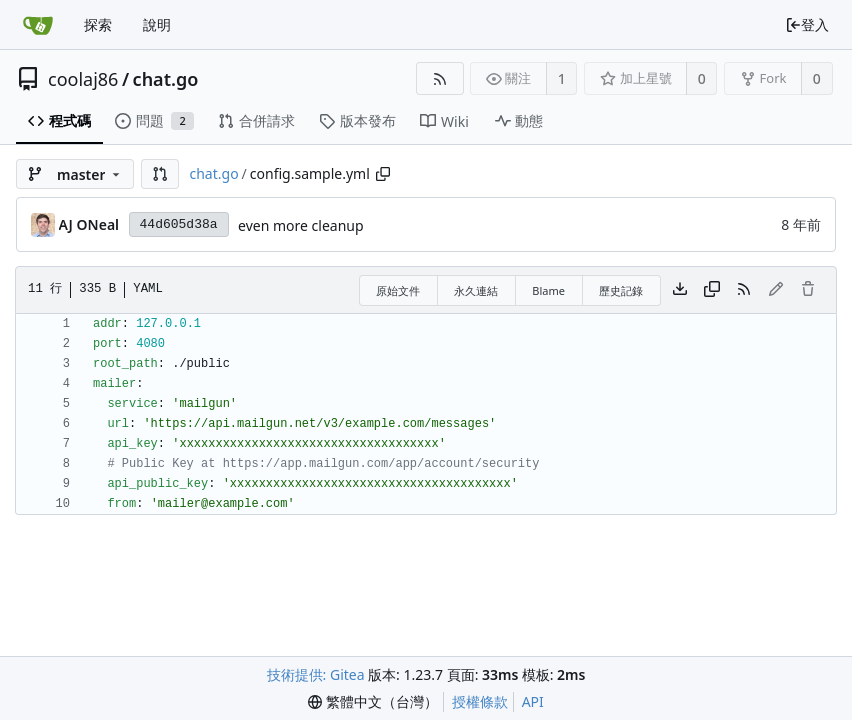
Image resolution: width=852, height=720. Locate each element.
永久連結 (476, 290)
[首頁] (38, 25)
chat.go (166, 79)
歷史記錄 (621, 290)
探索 (98, 24)
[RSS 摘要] (439, 78)
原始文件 (398, 290)
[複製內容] (712, 290)
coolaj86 (83, 79)
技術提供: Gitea (316, 674)
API (533, 701)
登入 (807, 24)
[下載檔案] (680, 290)
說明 (157, 24)
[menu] (373, 702)
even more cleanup (301, 225)
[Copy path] (383, 174)
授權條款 (480, 701)
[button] (160, 174)
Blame (548, 290)
